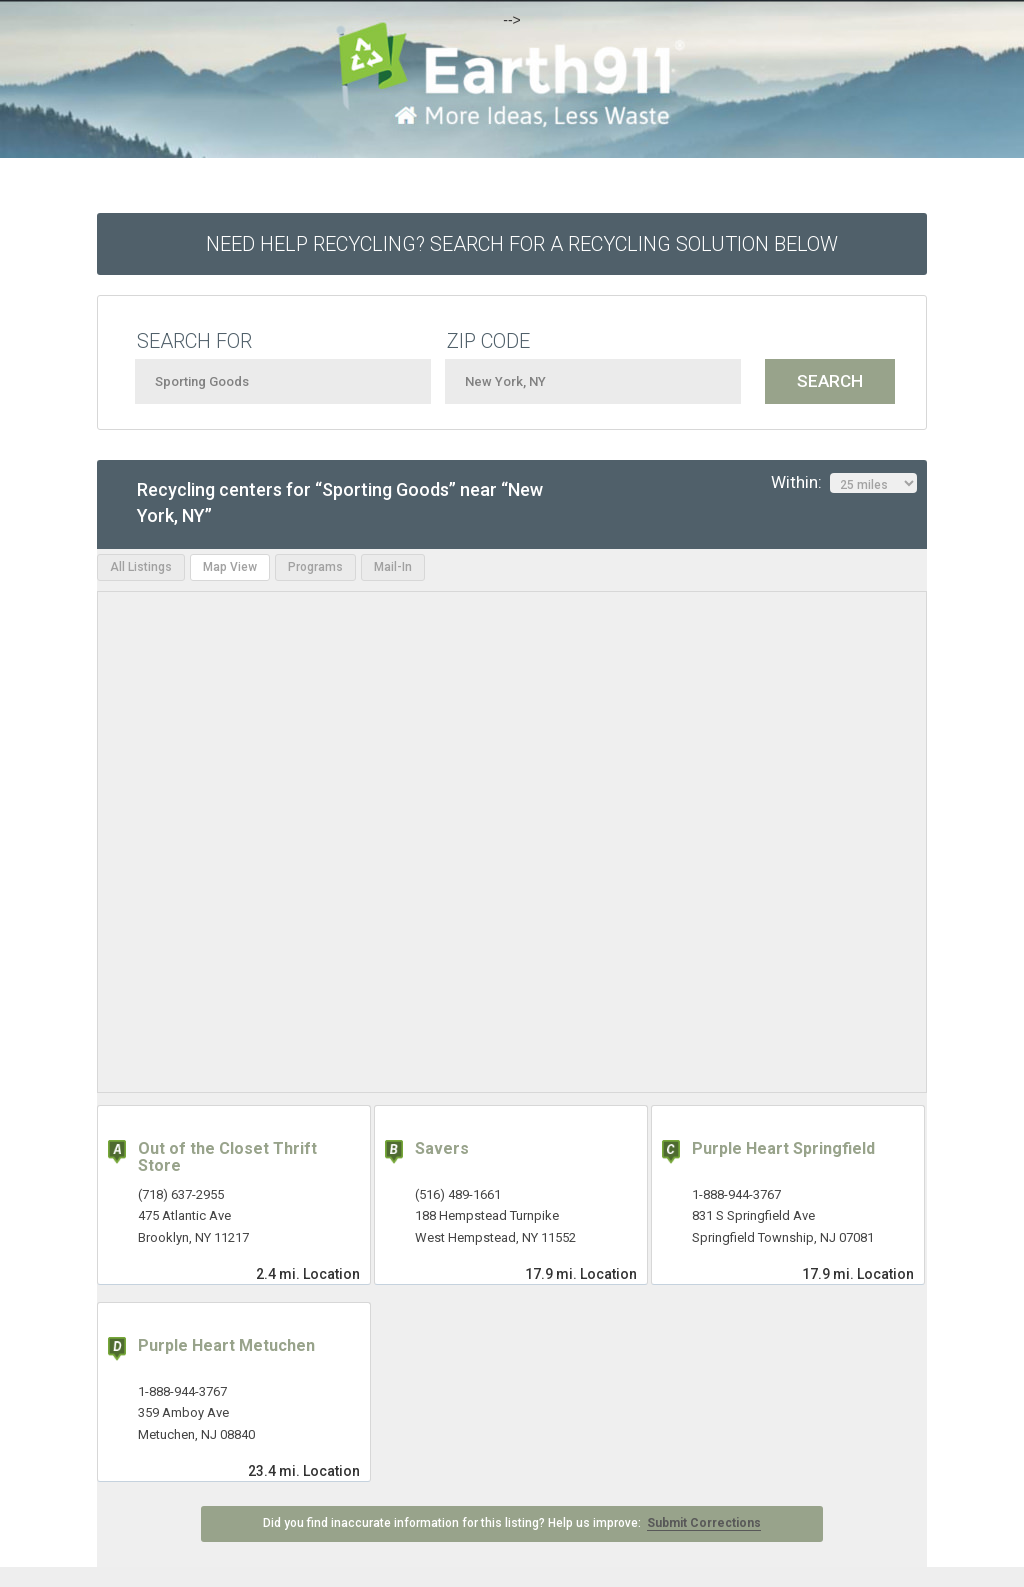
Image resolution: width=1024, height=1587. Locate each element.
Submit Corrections (704, 1523)
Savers (442, 1148)
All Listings (141, 567)
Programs (315, 567)
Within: (844, 483)
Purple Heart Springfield (783, 1148)
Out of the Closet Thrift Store (227, 1157)
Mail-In (393, 567)
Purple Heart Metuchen (226, 1345)
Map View (230, 567)
